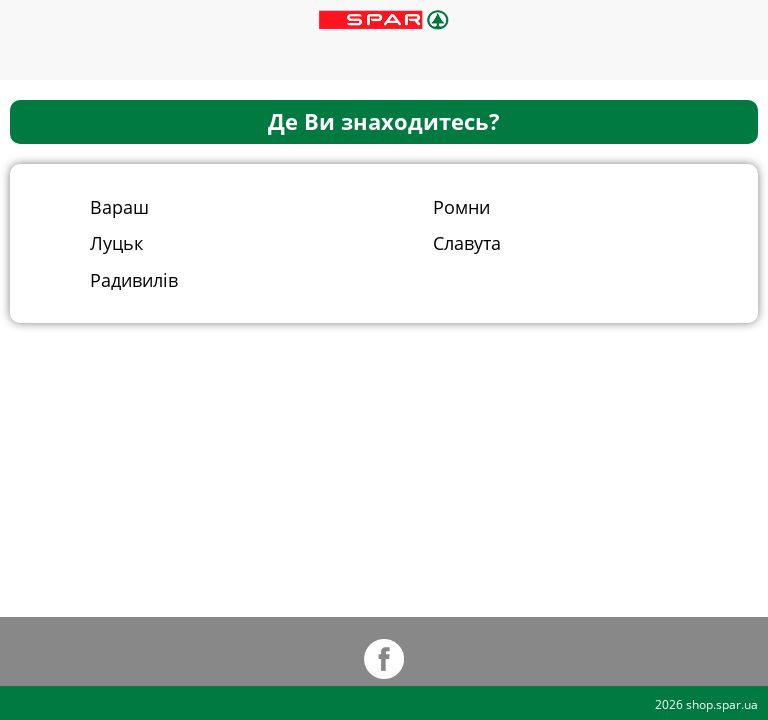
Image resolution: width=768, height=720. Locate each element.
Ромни (461, 206)
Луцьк (116, 242)
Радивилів (134, 279)
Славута (467, 242)
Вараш (119, 206)
